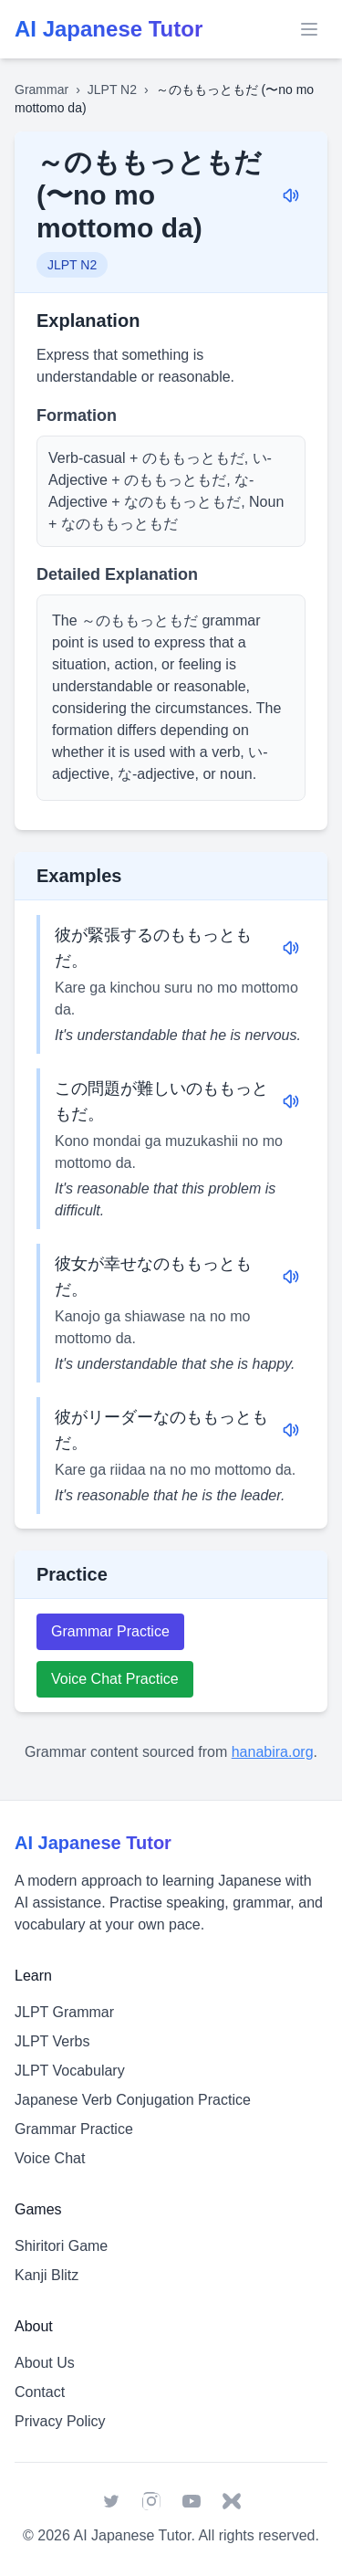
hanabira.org (273, 1752)
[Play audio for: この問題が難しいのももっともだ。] (291, 1101)
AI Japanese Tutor (132, 2535)
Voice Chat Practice (115, 1679)
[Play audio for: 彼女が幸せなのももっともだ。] (291, 1276)
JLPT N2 (112, 89)
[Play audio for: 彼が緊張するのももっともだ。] (291, 947)
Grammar (41, 89)
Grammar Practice (110, 1631)
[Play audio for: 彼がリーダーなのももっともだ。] (291, 1430)
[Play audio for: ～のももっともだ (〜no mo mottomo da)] (291, 195)
